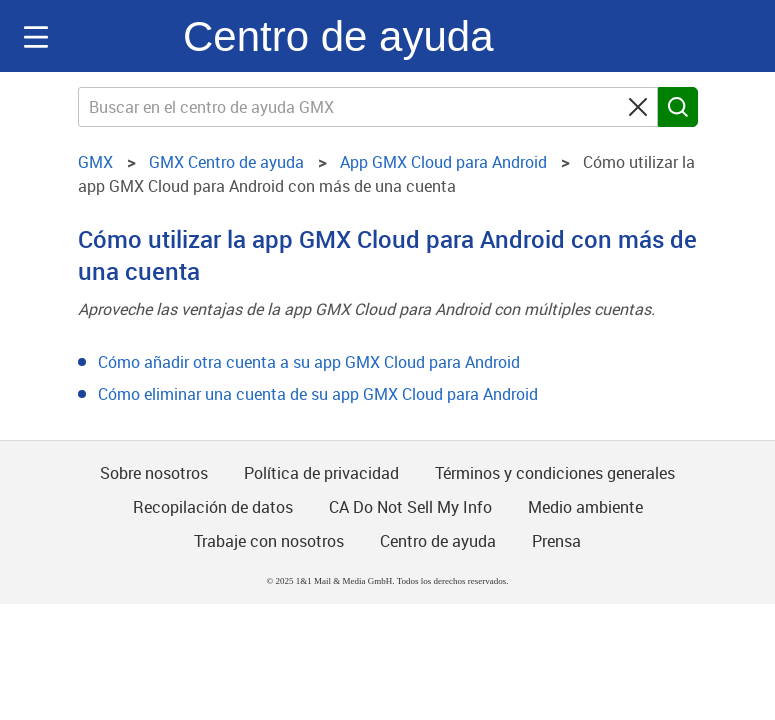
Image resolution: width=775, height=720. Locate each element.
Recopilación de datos (213, 507)
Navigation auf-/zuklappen (36, 37)
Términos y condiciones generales (555, 473)
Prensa (556, 541)
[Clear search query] (638, 107)
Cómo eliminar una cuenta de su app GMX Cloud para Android (318, 394)
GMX (121, 36)
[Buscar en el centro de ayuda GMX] (368, 107)
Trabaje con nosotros (269, 541)
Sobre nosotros (154, 473)
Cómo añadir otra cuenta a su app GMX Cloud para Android (309, 362)
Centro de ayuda (338, 36)
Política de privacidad (321, 473)
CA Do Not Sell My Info (410, 507)
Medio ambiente (585, 507)
